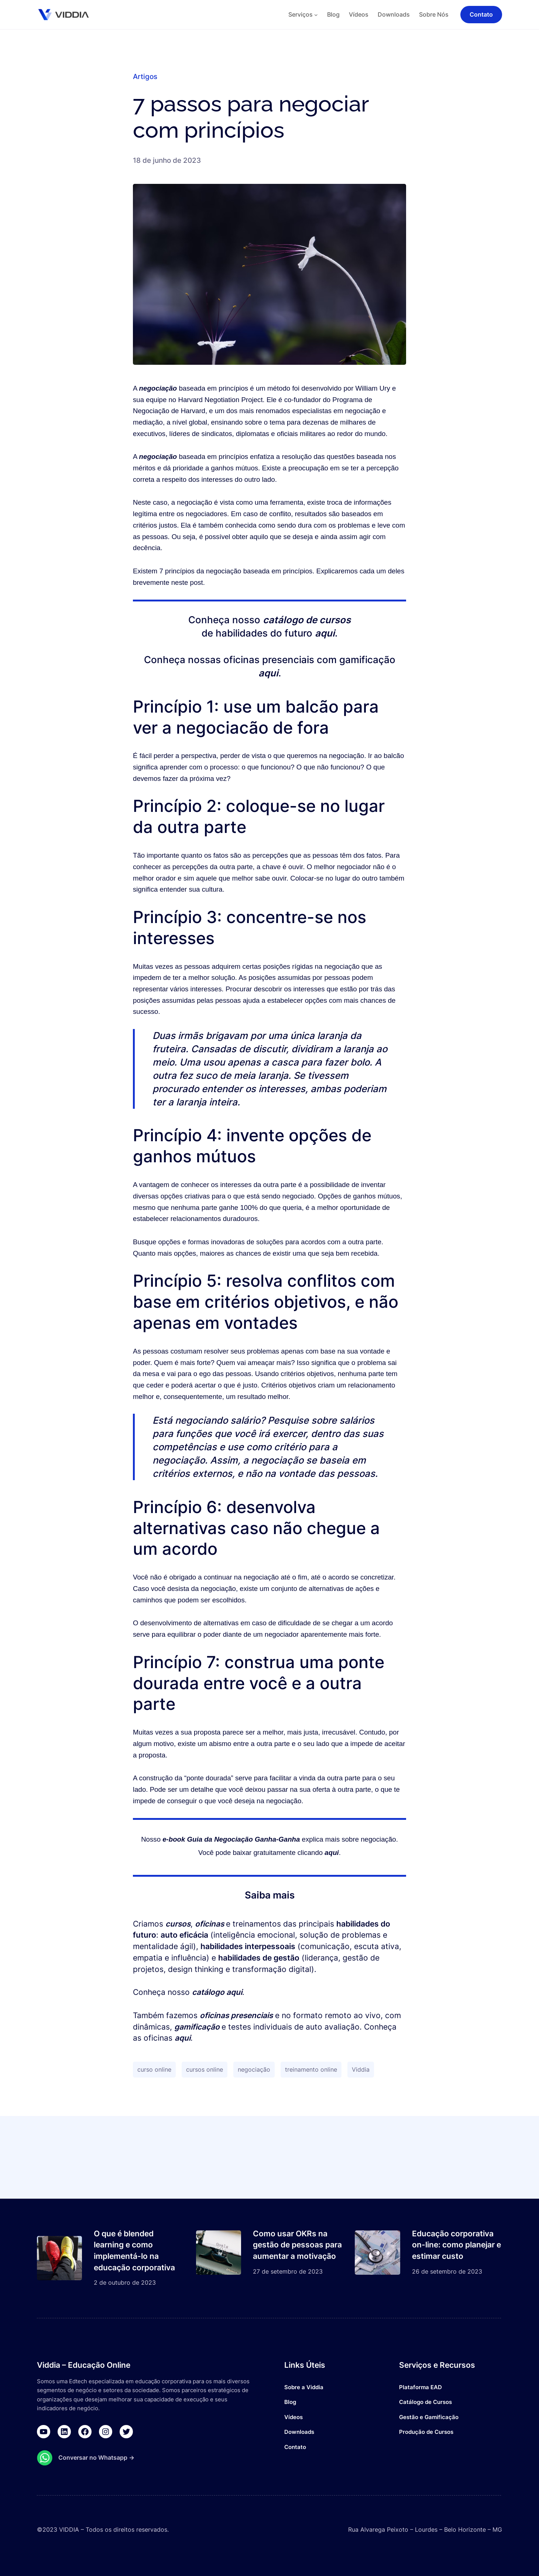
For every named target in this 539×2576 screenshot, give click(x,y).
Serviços (300, 14)
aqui (325, 633)
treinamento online (311, 2069)
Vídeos (293, 2417)
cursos (177, 1923)
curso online (154, 2069)
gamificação (198, 2026)
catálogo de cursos (307, 619)
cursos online (204, 2069)
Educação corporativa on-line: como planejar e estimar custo (456, 2245)
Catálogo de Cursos (425, 2401)
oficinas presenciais (236, 2015)
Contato (295, 2446)
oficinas (210, 1923)
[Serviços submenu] (316, 15)
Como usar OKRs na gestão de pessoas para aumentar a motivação (297, 2245)
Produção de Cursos (426, 2431)
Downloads (299, 2431)
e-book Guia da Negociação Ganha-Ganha (231, 1839)
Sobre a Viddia (303, 2387)
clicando (318, 1852)
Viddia (361, 2069)
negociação (159, 388)
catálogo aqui (217, 1992)
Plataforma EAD (420, 2387)
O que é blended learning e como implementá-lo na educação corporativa (134, 2250)
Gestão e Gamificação (429, 2417)
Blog (290, 2401)
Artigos (145, 76)
